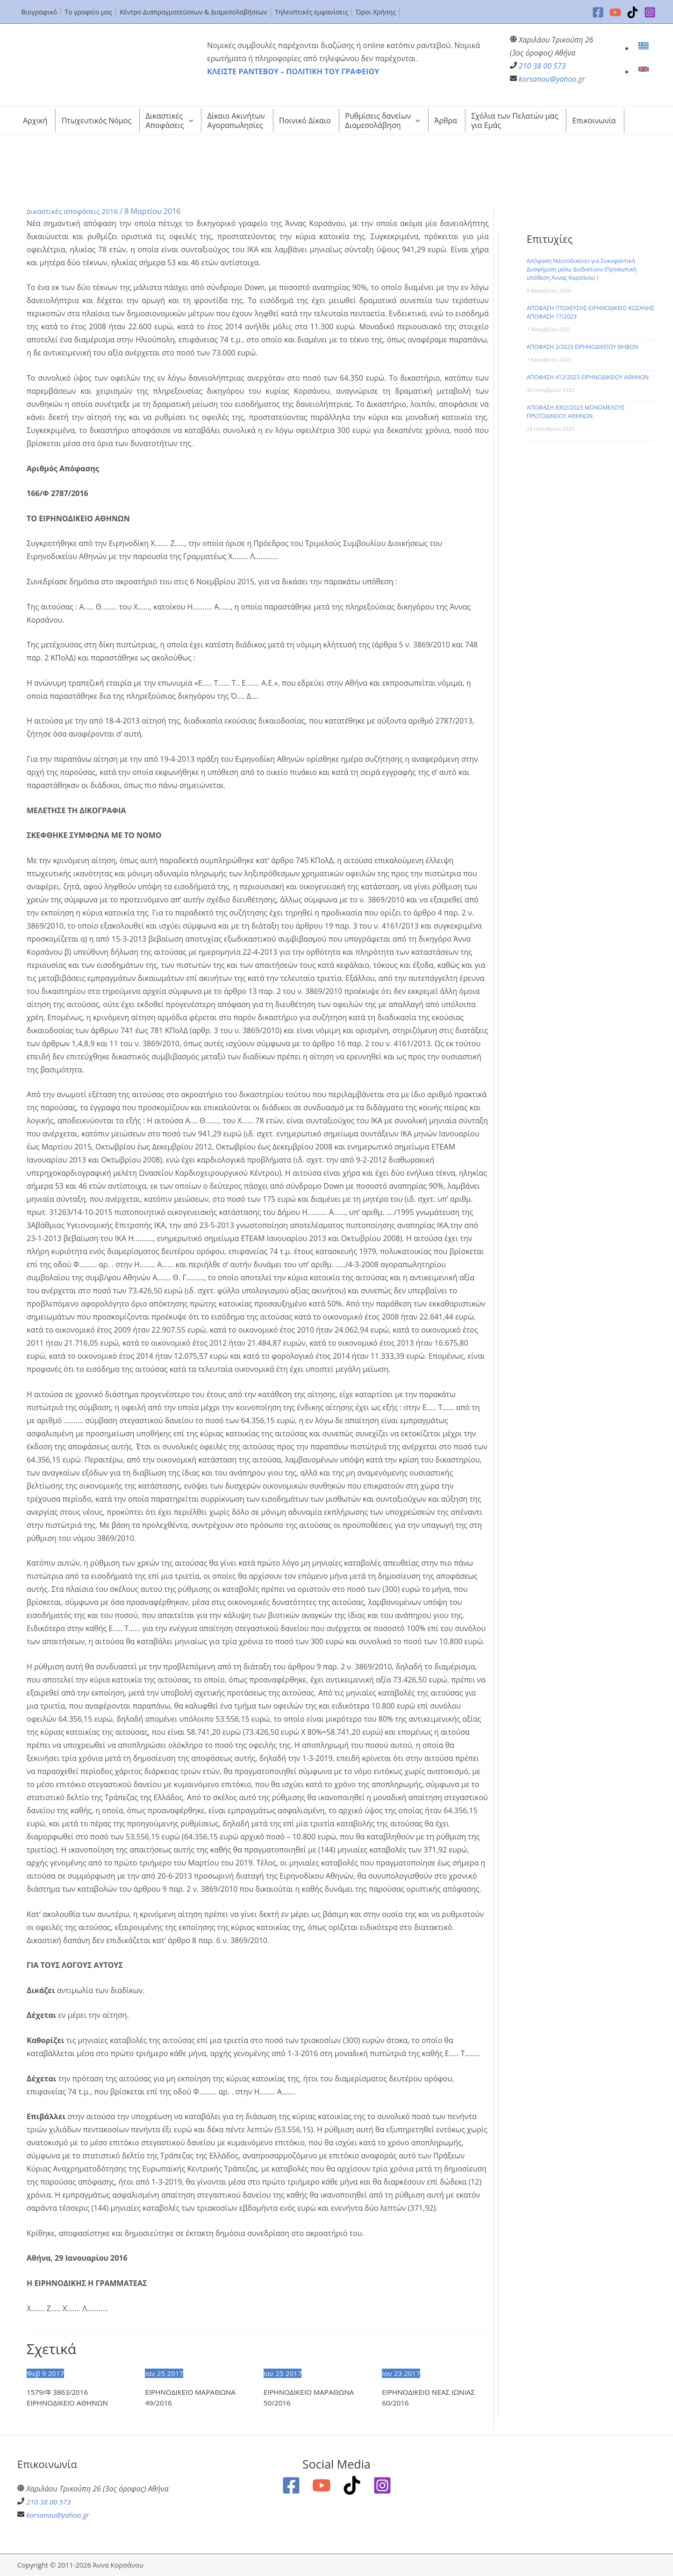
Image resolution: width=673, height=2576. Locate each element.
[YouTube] (615, 12)
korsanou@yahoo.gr (552, 79)
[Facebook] (598, 12)
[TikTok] (632, 12)
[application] (188, 120)
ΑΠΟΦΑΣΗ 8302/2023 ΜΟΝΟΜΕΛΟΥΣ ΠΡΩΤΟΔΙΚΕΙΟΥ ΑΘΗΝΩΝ (576, 412)
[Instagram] (650, 12)
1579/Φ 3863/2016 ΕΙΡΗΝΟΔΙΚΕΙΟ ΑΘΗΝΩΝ (70, 2398)
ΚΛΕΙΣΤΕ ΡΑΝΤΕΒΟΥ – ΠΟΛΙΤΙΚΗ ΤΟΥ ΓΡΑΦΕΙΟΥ (293, 71)
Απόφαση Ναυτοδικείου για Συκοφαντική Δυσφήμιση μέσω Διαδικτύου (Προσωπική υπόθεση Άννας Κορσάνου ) (582, 269)
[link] (644, 48)
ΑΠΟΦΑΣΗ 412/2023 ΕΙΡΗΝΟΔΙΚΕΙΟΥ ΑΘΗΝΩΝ (588, 377)
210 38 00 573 (542, 66)
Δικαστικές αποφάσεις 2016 (75, 211)
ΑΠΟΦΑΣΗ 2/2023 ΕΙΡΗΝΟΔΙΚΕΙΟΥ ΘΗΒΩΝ (582, 347)
